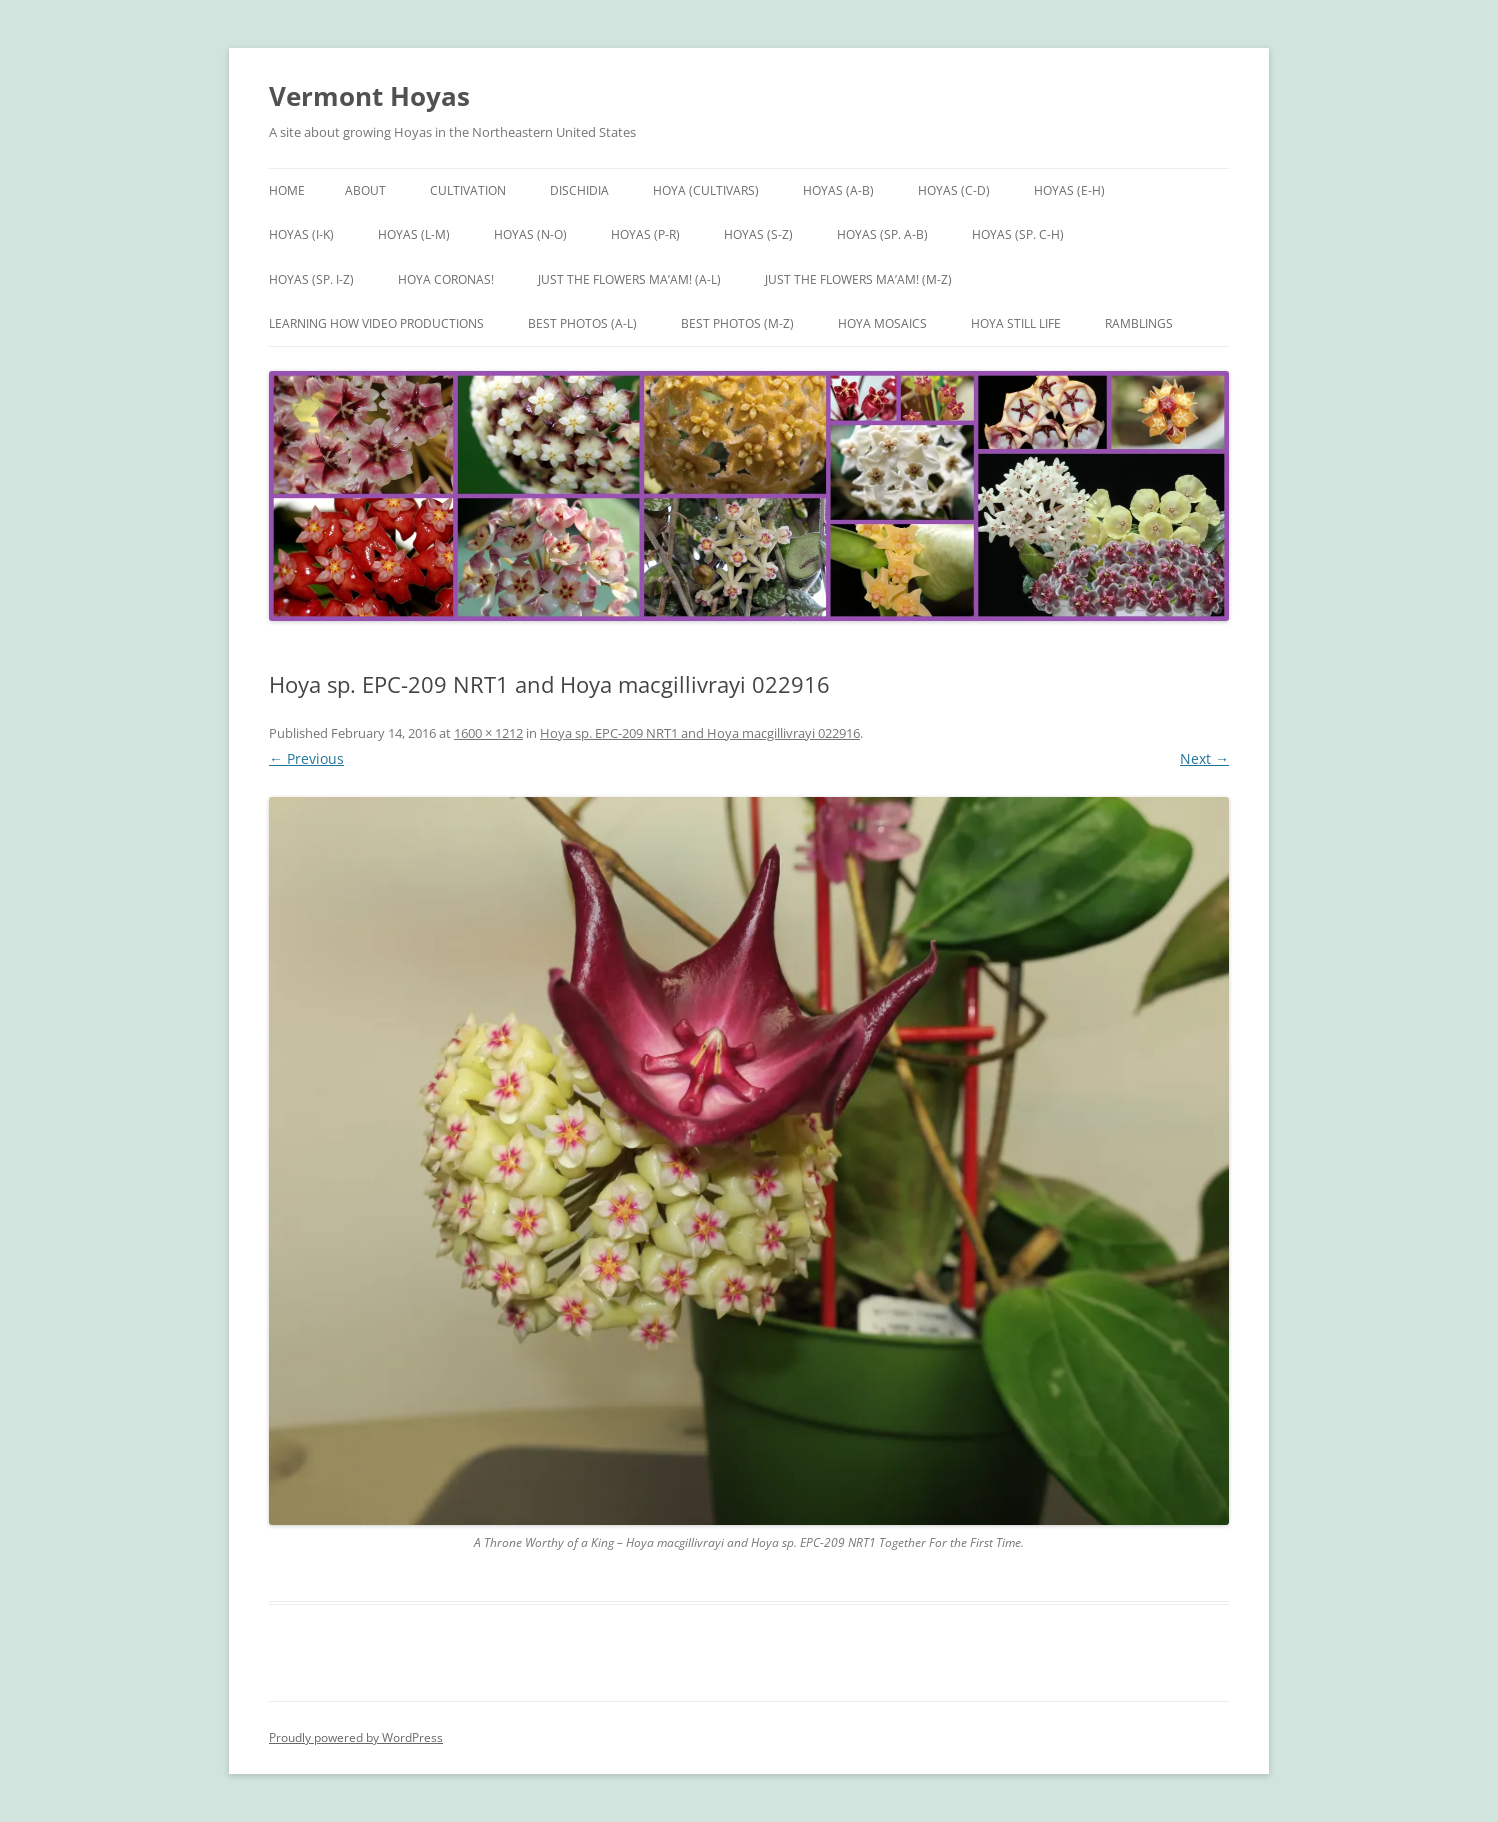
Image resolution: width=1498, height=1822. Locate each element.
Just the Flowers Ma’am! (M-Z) (858, 279)
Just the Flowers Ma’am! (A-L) (629, 279)
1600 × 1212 (488, 733)
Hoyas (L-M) (414, 234)
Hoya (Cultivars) (706, 190)
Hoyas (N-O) (530, 234)
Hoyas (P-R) (645, 234)
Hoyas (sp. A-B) (882, 234)
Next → (1204, 758)
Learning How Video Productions (376, 323)
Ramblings (1139, 323)
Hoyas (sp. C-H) (1018, 234)
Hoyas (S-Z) (758, 234)
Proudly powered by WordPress (356, 1737)
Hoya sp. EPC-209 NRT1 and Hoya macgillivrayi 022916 (700, 733)
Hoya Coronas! (446, 279)
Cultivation (468, 190)
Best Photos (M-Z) (737, 323)
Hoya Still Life (1016, 323)
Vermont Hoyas (369, 96)
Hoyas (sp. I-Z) (311, 279)
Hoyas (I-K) (301, 234)
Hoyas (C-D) (954, 190)
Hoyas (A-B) (838, 190)
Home (287, 190)
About (365, 190)
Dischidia (579, 190)
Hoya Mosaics (882, 323)
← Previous (306, 758)
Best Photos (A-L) (582, 323)
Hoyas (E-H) (1069, 190)
